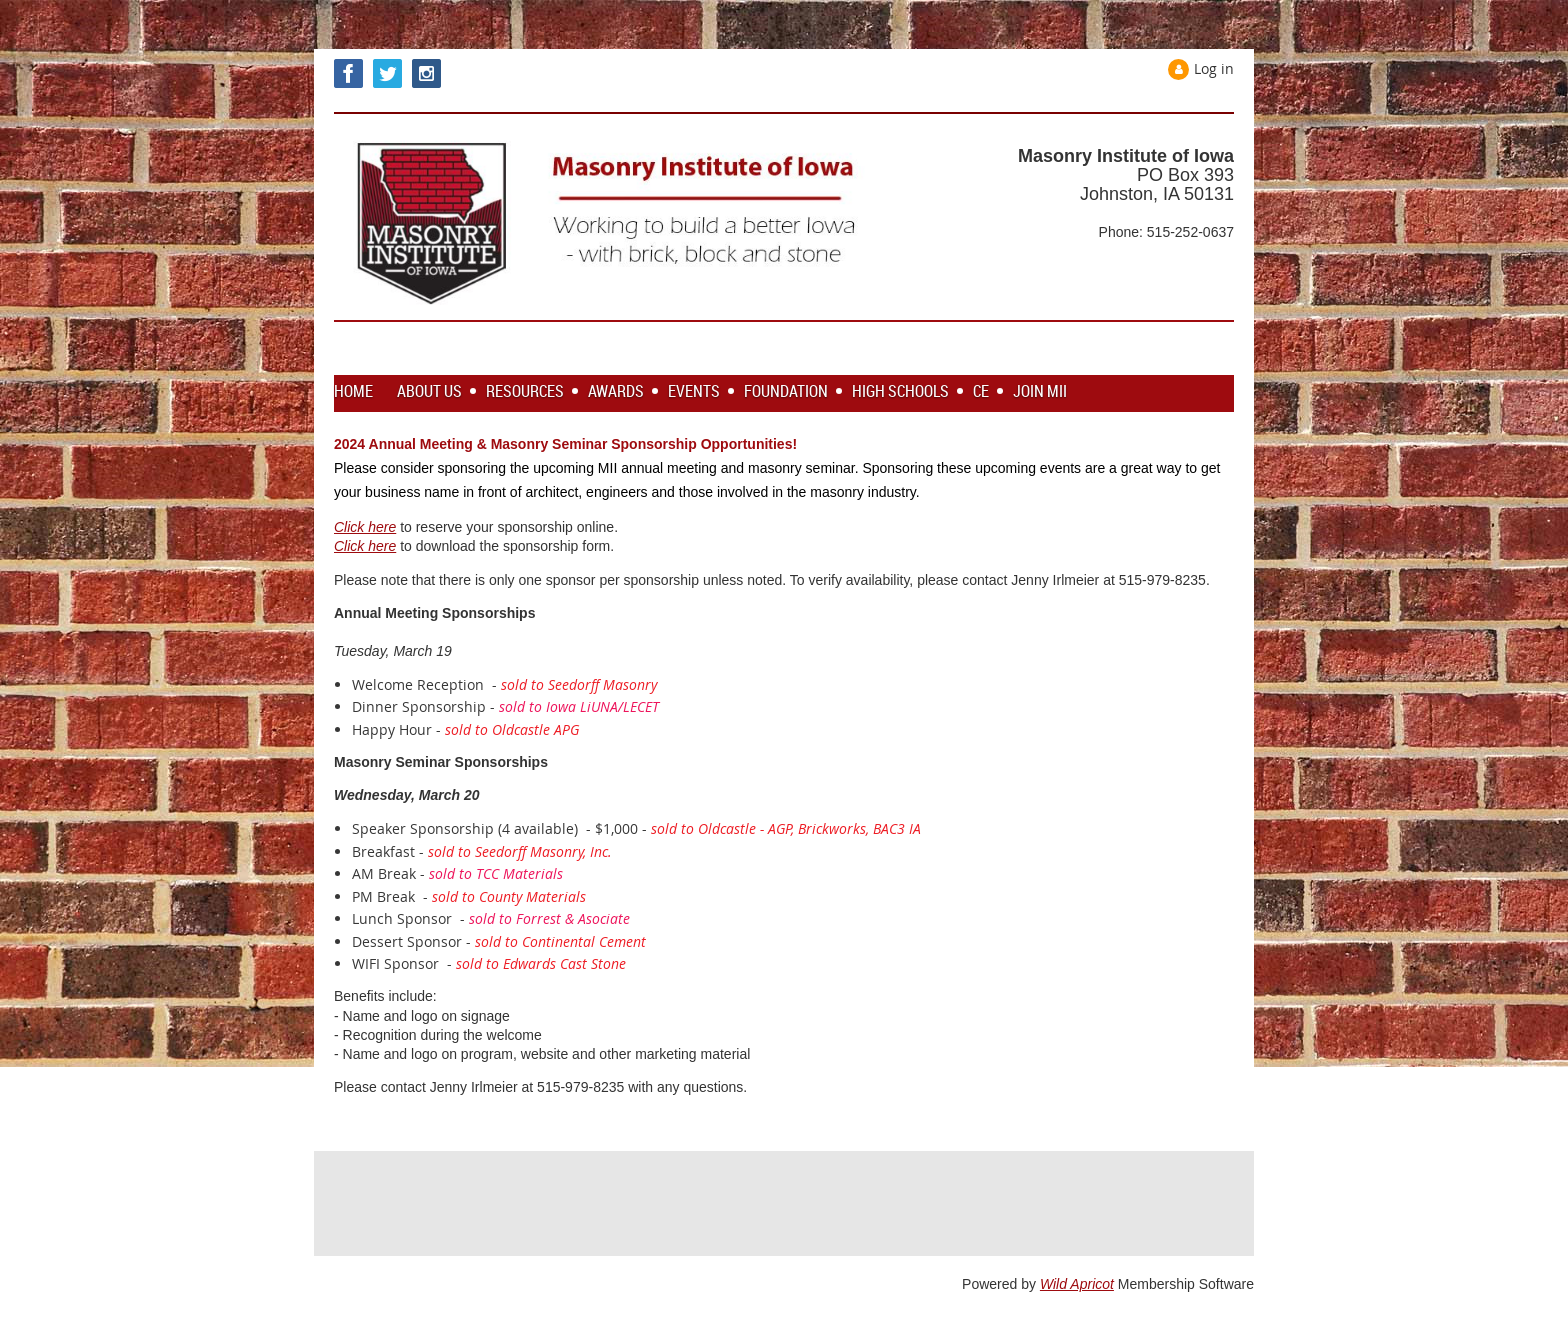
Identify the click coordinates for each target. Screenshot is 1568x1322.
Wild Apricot (1077, 1284)
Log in (1214, 68)
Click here (365, 527)
